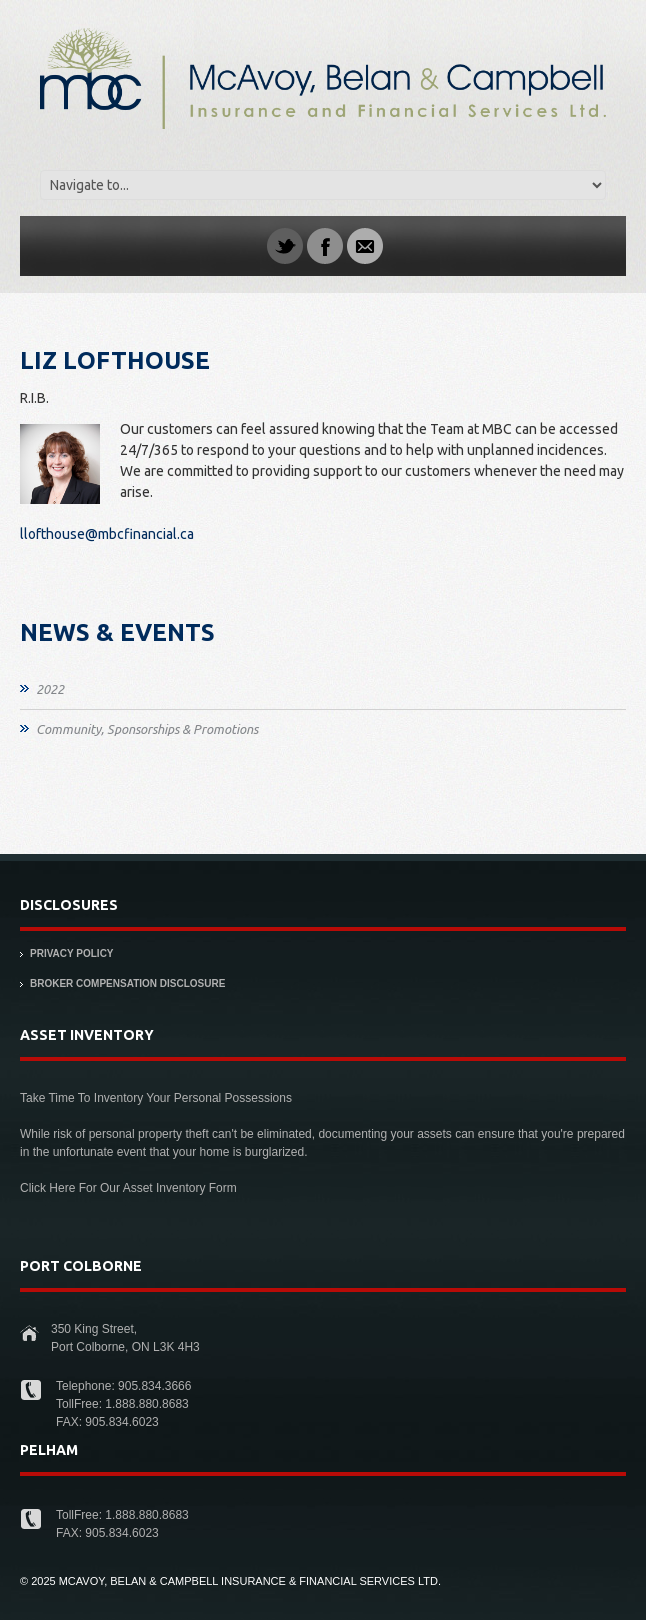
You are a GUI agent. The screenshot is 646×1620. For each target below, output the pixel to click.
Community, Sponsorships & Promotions (147, 729)
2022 (50, 689)
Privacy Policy (72, 953)
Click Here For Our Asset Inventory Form (128, 1188)
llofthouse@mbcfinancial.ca (107, 534)
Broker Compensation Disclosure (127, 983)
